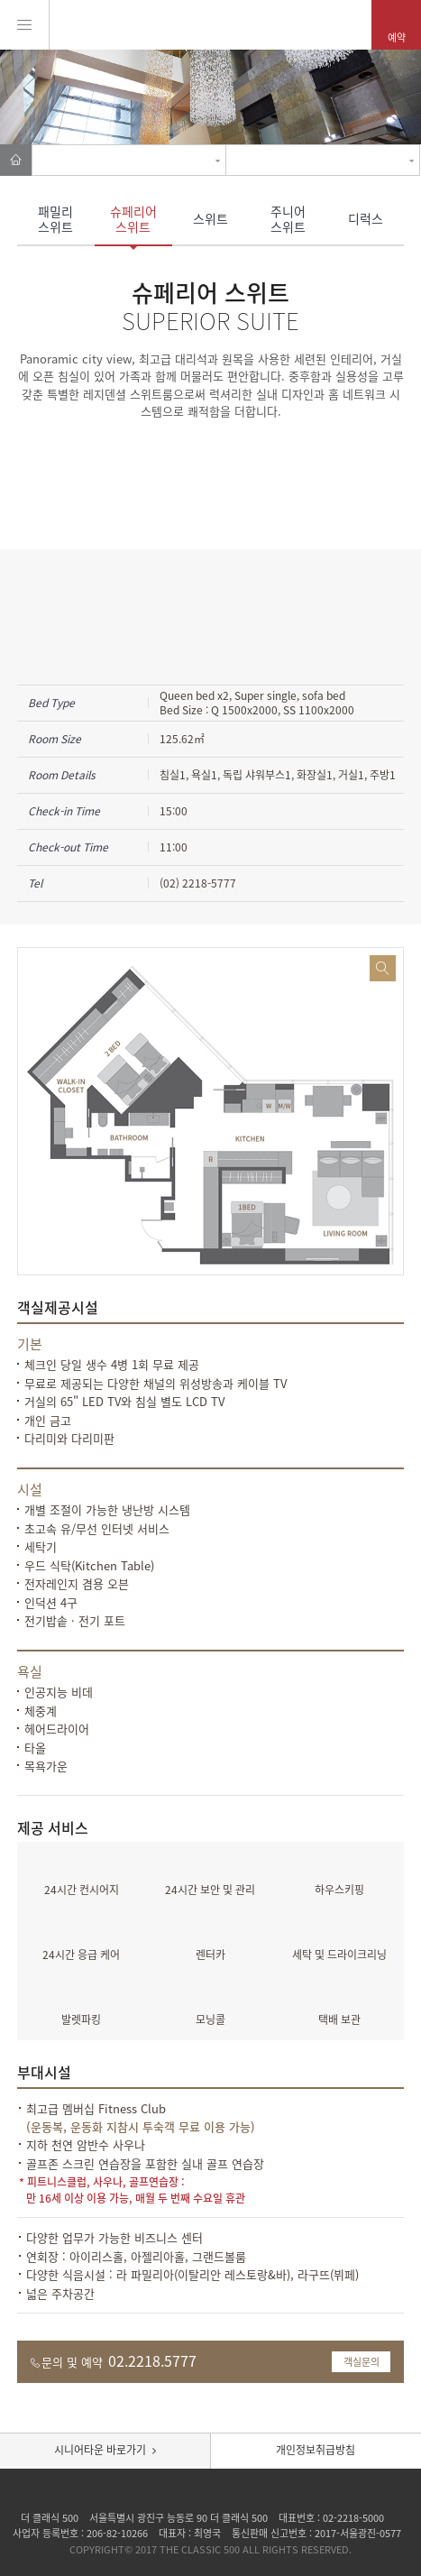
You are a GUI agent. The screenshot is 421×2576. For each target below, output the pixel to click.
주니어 (287, 218)
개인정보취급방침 (315, 2450)
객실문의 (361, 2361)
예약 (397, 37)
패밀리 (56, 218)
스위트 (210, 218)
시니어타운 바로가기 (100, 2450)
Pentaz (210, 24)
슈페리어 (133, 218)
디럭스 (365, 218)
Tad (234, 2494)
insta (211, 2494)
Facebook (187, 2494)
